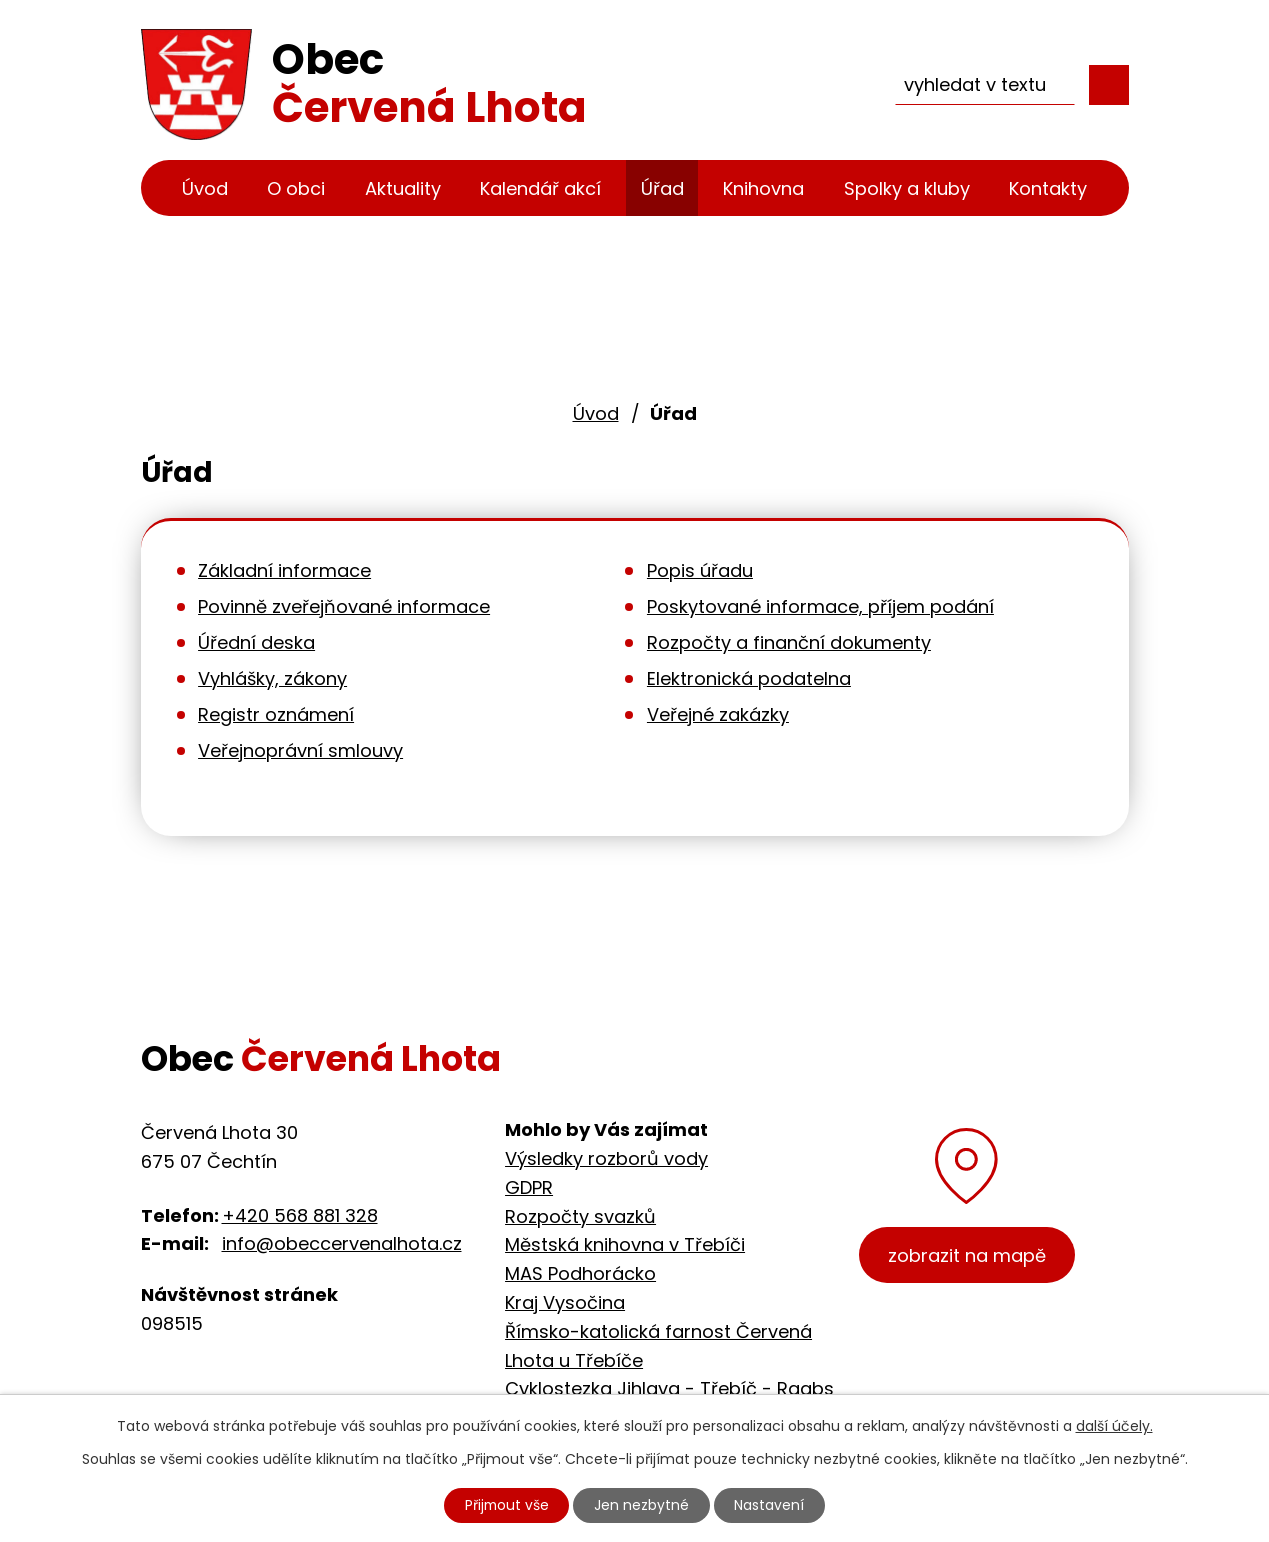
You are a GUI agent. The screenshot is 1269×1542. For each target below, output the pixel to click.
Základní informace (284, 570)
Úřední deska (256, 642)
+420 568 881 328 (300, 1215)
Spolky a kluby (907, 188)
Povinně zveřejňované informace (344, 606)
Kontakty (1048, 188)
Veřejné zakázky (718, 714)
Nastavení (771, 1505)
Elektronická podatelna (749, 678)
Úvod (205, 188)
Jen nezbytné (642, 1505)
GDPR (529, 1187)
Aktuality (403, 188)
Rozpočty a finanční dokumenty (789, 642)
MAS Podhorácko (580, 1273)
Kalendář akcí (540, 188)
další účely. (1114, 1425)
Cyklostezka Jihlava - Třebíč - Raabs (669, 1388)
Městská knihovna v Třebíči (625, 1244)
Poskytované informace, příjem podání (820, 606)
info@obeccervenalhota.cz (342, 1243)
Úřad (662, 188)
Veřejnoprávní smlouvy (300, 750)
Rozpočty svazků (580, 1216)
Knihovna (763, 188)
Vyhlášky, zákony (272, 678)
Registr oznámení (276, 714)
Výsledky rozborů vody (606, 1158)
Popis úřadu (700, 570)
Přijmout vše (506, 1505)
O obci (296, 188)
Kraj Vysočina (565, 1302)
